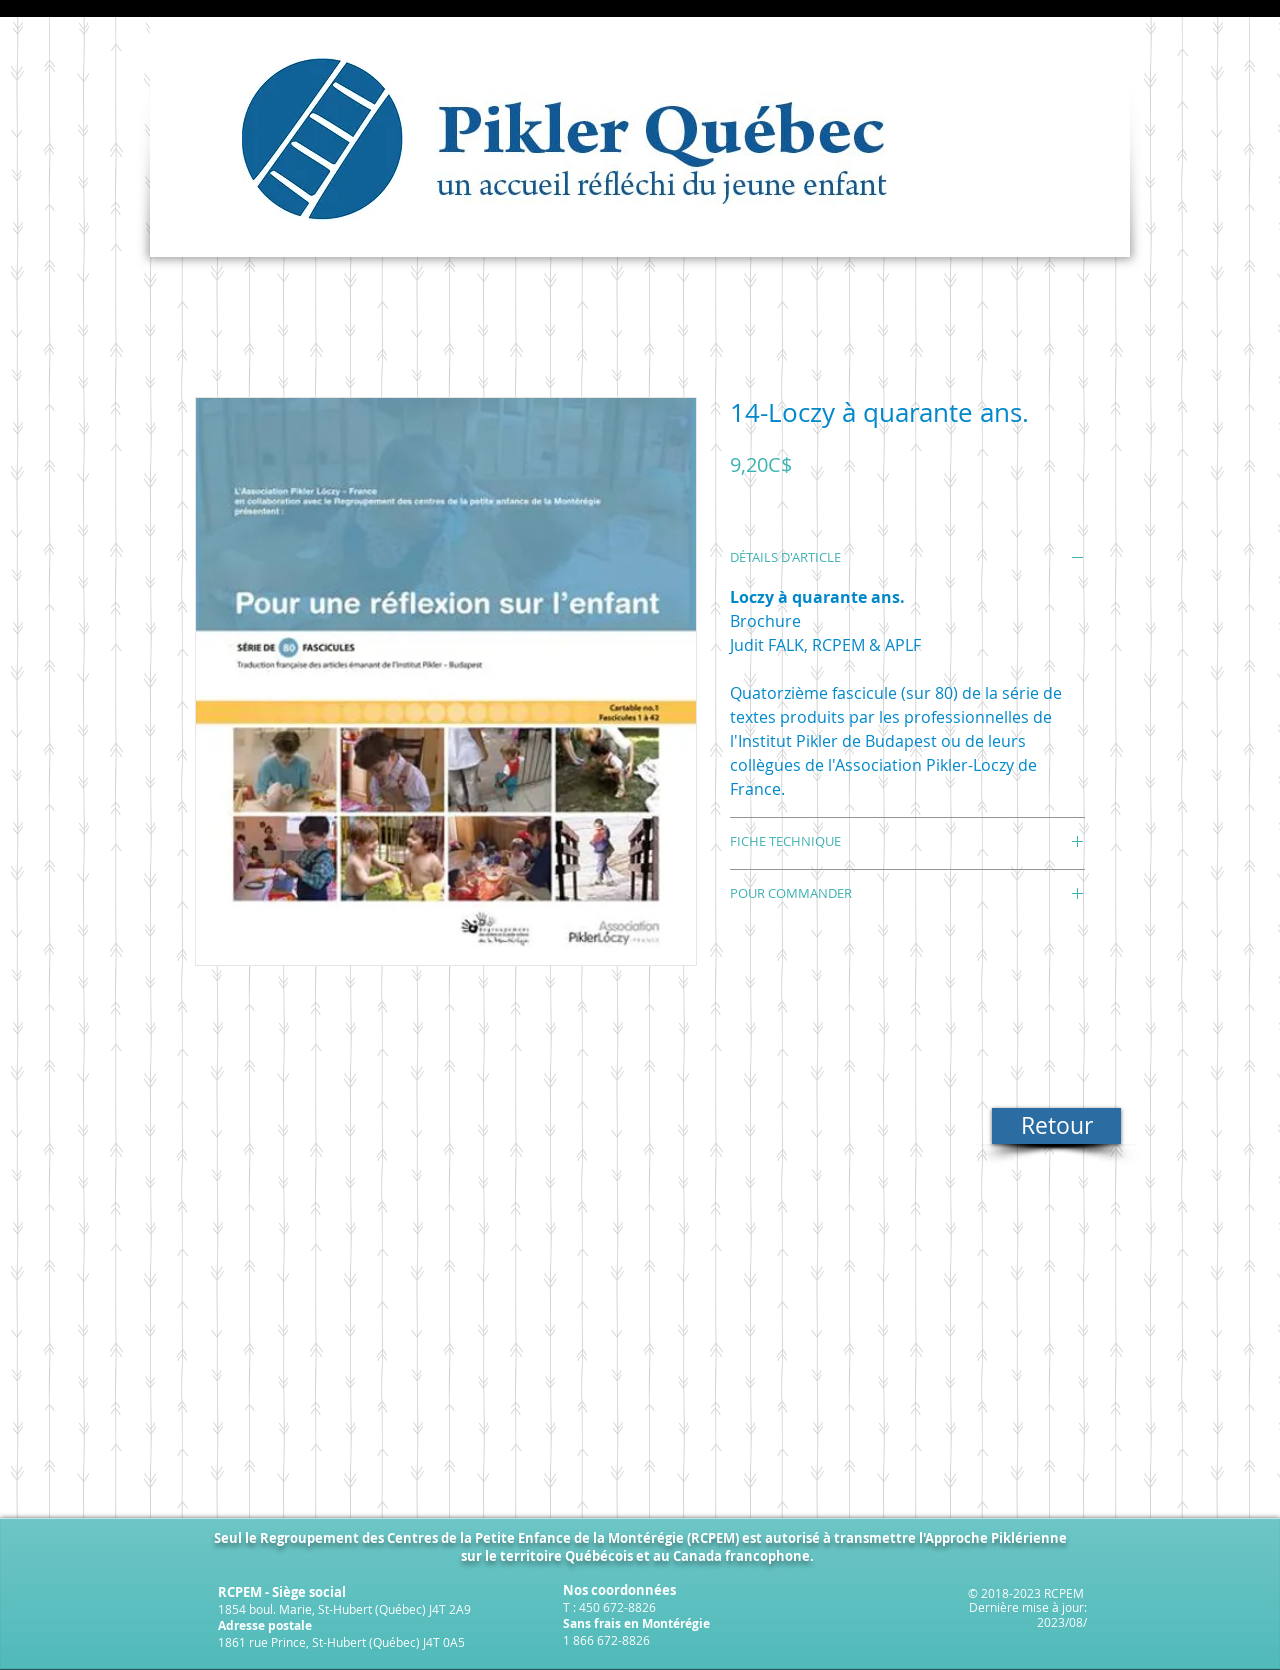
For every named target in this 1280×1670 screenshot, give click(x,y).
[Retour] (1056, 1126)
